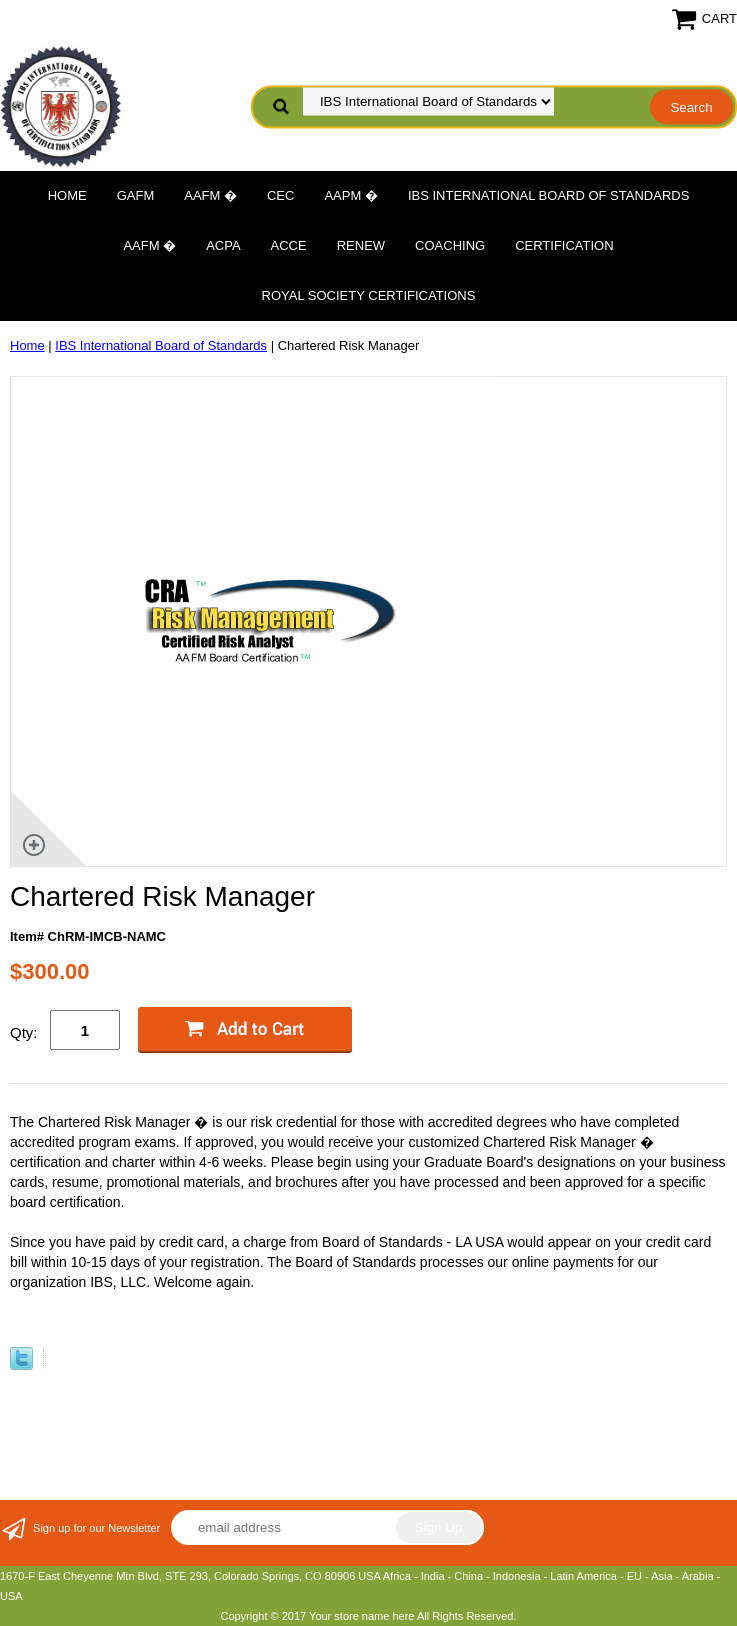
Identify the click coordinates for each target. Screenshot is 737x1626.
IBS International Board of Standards (548, 195)
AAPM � (350, 195)
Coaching (450, 245)
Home (67, 195)
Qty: (24, 1032)
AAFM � (210, 195)
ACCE (289, 245)
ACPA (223, 245)
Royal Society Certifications (369, 295)
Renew (361, 245)
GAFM (136, 195)
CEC (280, 195)
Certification (564, 245)
